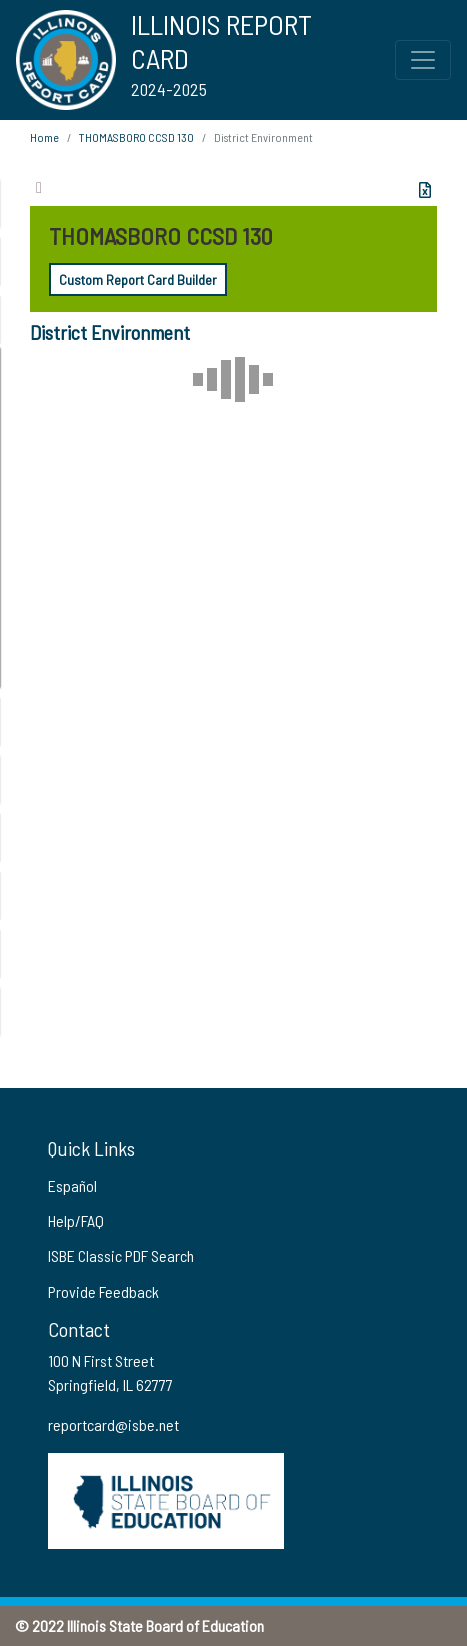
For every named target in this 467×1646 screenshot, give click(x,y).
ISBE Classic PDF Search (121, 1255)
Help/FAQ (76, 1220)
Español (72, 1185)
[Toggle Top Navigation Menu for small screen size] (423, 60)
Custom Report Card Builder (138, 279)
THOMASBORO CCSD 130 (136, 137)
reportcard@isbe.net (113, 1424)
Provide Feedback (103, 1291)
